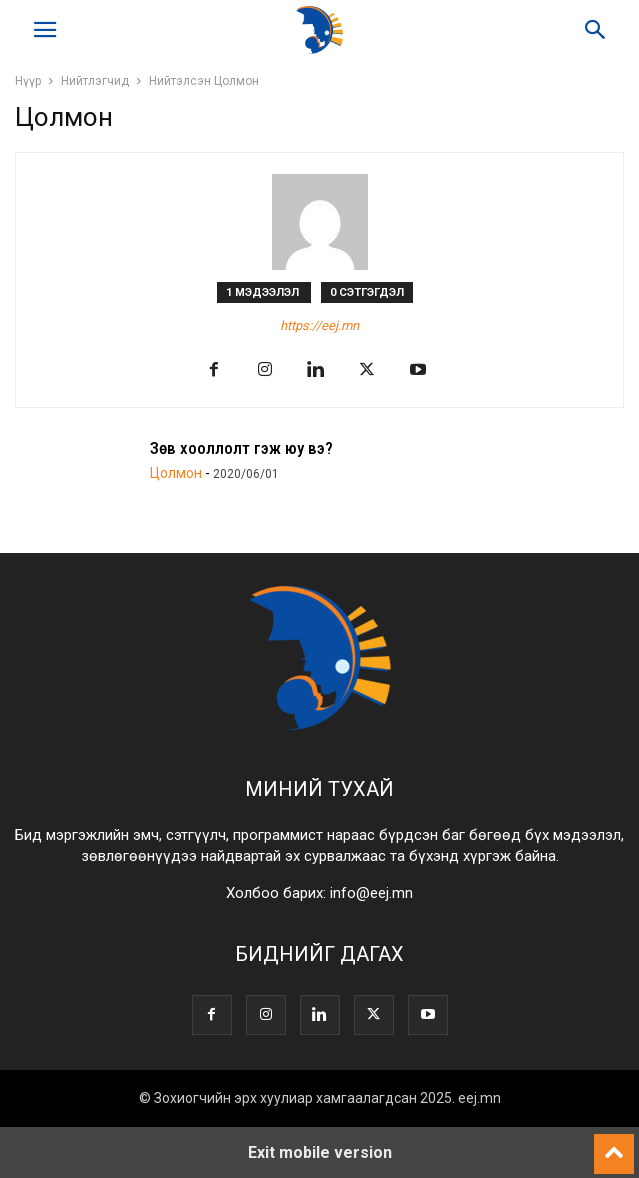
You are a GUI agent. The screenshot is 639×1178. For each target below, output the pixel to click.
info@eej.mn (371, 893)
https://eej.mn (319, 325)
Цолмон (176, 473)
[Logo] (320, 728)
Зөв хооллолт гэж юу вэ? (241, 448)
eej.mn (479, 1098)
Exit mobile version (320, 1152)
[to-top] (614, 1145)
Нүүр (28, 81)
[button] (45, 30)
